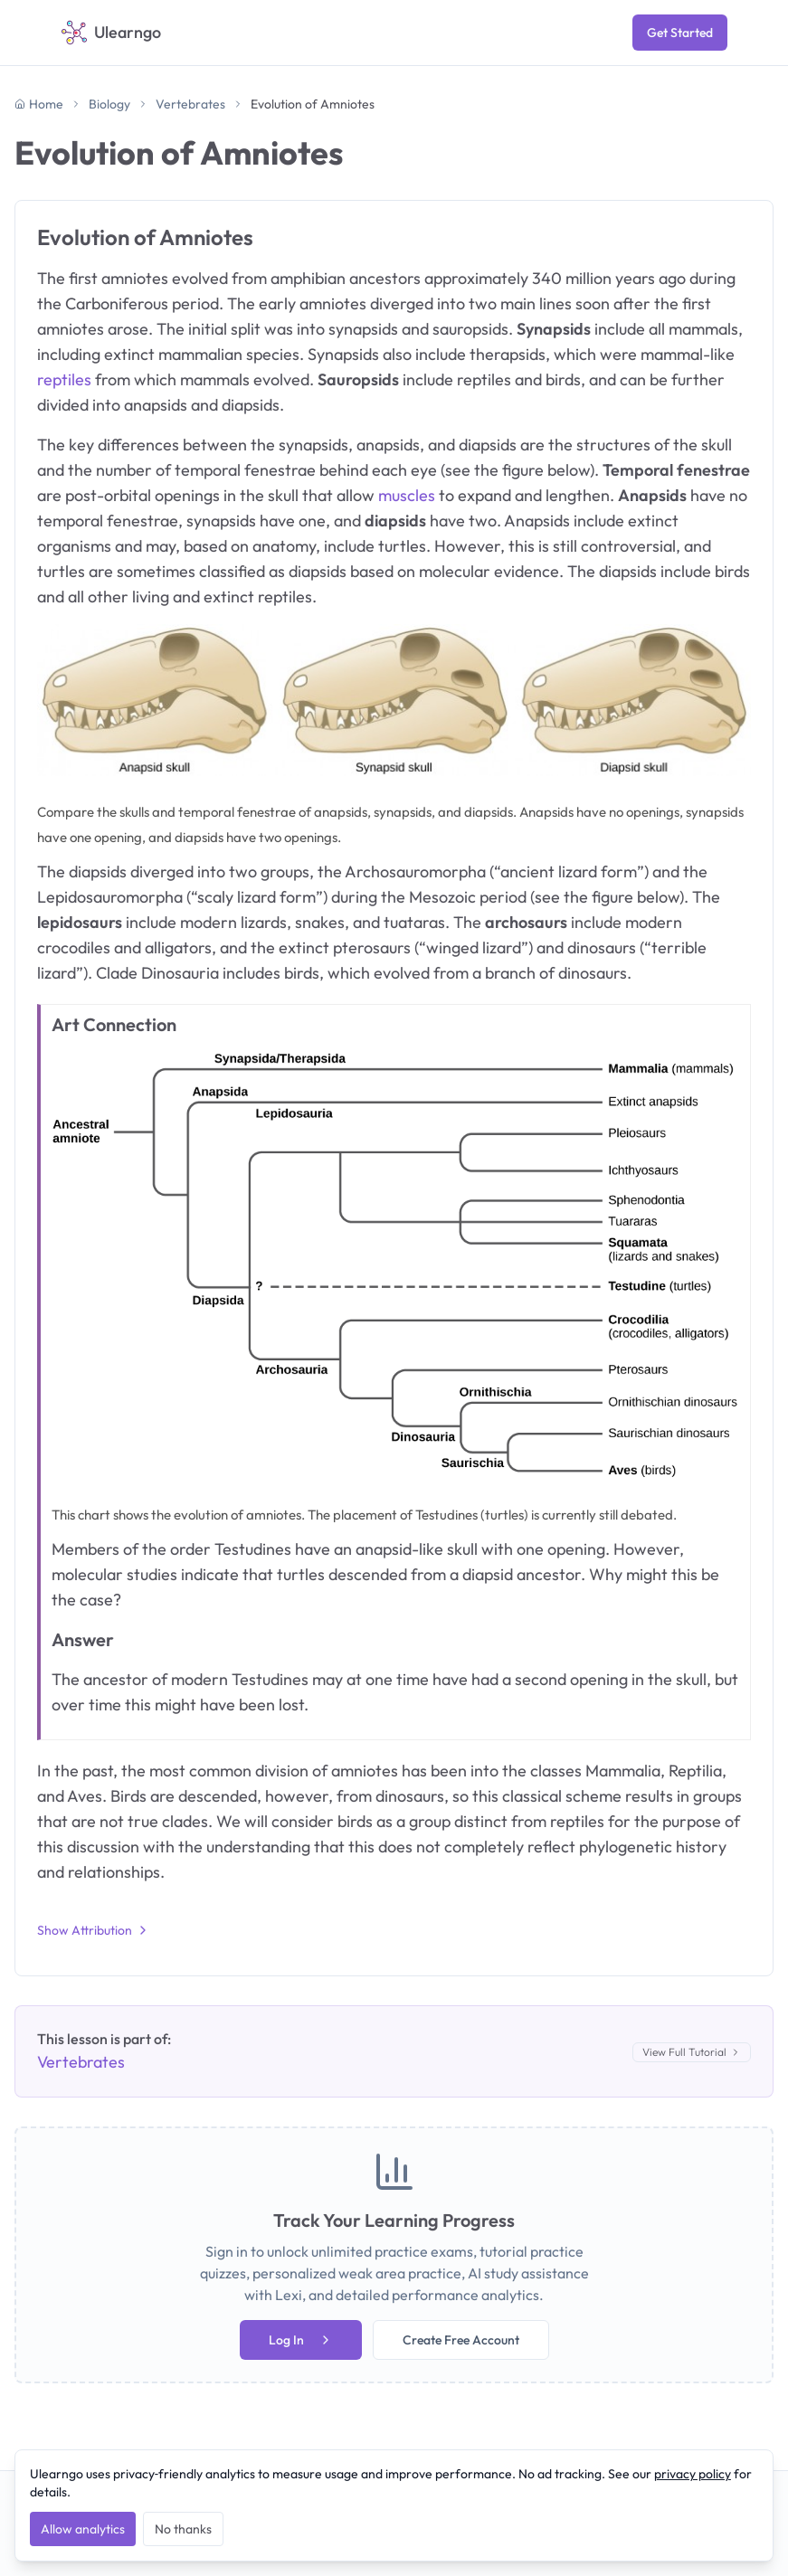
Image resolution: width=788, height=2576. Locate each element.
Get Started (680, 32)
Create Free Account (461, 2340)
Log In (301, 2340)
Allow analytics (83, 2529)
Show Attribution (93, 1930)
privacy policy (692, 2474)
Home (38, 104)
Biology (109, 104)
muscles (406, 495)
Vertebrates (190, 104)
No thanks (183, 2529)
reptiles (64, 379)
